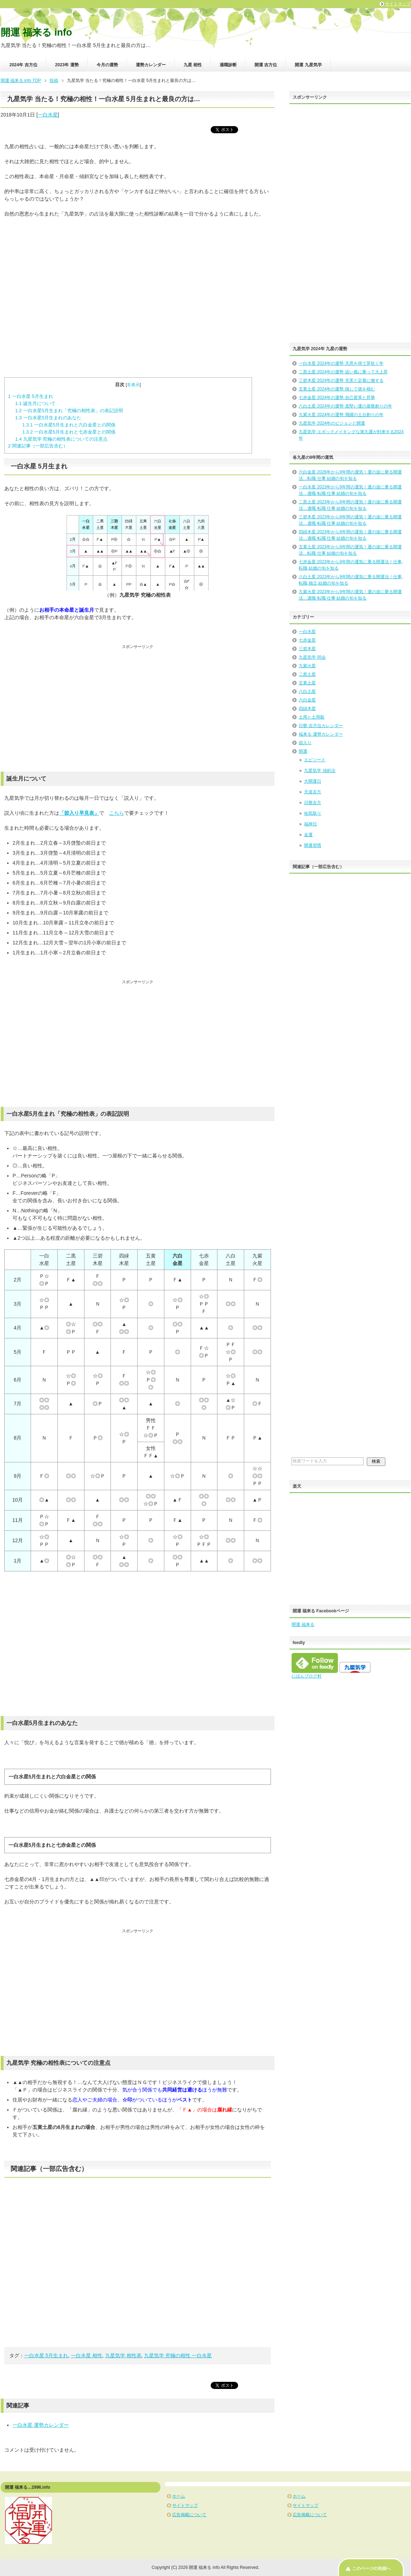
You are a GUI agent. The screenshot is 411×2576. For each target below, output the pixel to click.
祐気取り (312, 813)
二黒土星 (307, 674)
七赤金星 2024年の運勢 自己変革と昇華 (337, 397)
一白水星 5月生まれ (30, 396)
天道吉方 (312, 791)
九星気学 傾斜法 (319, 770)
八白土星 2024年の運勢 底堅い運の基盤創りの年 (345, 406)
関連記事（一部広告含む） (38, 446)
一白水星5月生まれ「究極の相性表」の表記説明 (69, 410)
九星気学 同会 (312, 657)
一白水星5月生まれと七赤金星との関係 (68, 432)
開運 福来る (303, 1624)
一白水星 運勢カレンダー (40, 2425)
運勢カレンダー (151, 64)
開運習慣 (312, 845)
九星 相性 (193, 64)
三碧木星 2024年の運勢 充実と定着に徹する (341, 380)
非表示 (133, 384)
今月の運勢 (107, 64)
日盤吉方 (312, 802)
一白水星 (48, 115)
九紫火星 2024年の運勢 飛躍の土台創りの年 (341, 414)
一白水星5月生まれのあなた (48, 417)
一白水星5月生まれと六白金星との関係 (68, 424)
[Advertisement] (137, 290)
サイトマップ (185, 2505)
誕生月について (35, 403)
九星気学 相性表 (123, 2355)
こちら (116, 813)
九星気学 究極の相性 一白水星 (178, 2355)
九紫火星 (307, 665)
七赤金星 (307, 640)
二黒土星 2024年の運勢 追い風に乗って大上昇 (343, 371)
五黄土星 (307, 682)
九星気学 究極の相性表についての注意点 (61, 439)
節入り (305, 742)
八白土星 (307, 691)
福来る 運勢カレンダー (321, 734)
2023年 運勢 (67, 64)
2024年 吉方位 (23, 64)
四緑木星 (307, 708)
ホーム (178, 2496)
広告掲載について (189, 2514)
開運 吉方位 (266, 64)
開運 (303, 751)
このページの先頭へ (371, 2568)
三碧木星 (307, 648)
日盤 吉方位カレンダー (321, 725)
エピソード (314, 759)
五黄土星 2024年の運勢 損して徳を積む (337, 389)
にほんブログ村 (307, 1676)
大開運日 (312, 781)
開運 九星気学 (308, 64)
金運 (308, 834)
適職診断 (228, 64)
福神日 (310, 823)
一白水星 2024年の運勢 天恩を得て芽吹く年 (341, 363)
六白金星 (307, 700)
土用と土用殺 (311, 717)
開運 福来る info (36, 32)
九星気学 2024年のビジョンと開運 (332, 423)
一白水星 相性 (86, 2355)
